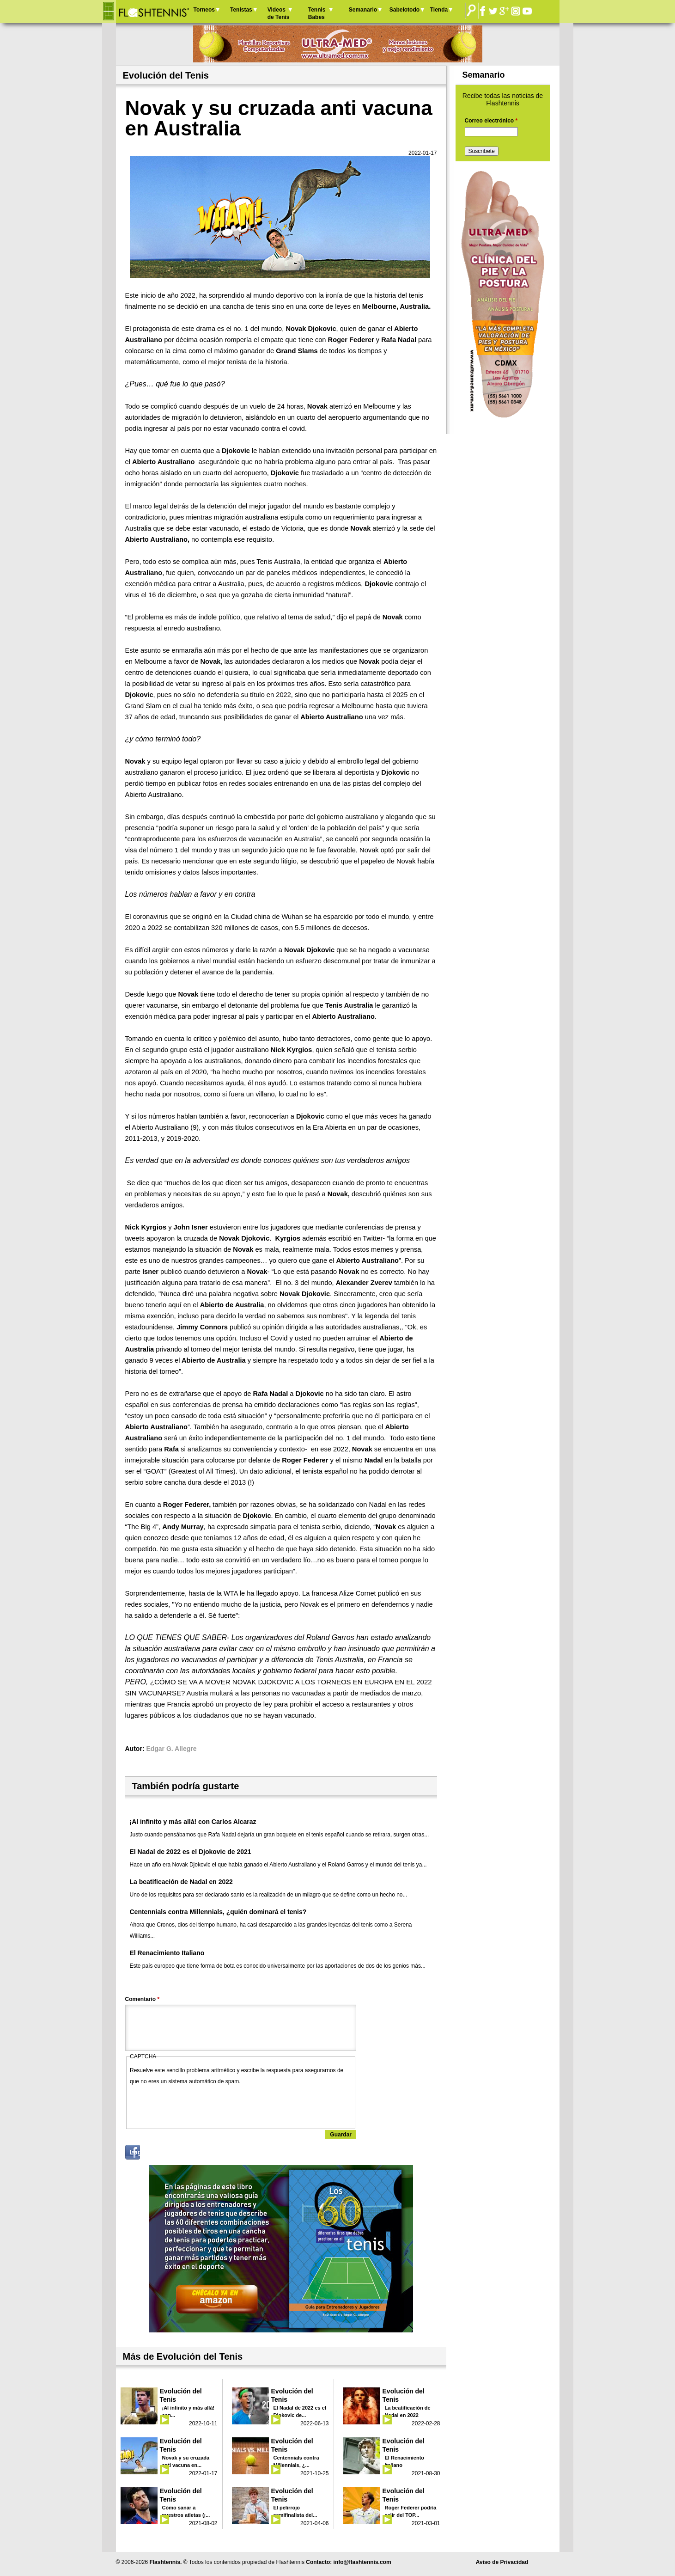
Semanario (363, 9)
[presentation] (200, 2105)
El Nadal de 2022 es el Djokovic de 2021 (190, 1851)
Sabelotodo (404, 9)
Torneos (204, 9)
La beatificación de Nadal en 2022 (181, 1881)
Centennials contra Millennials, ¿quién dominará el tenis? (218, 1911)
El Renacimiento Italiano (167, 1953)
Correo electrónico (491, 120)
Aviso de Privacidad (502, 2562)
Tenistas (241, 9)
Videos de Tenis (279, 13)
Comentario (142, 1999)
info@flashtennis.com (362, 2562)
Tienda (439, 9)
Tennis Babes (317, 13)
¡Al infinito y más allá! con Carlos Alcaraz (193, 1821)
